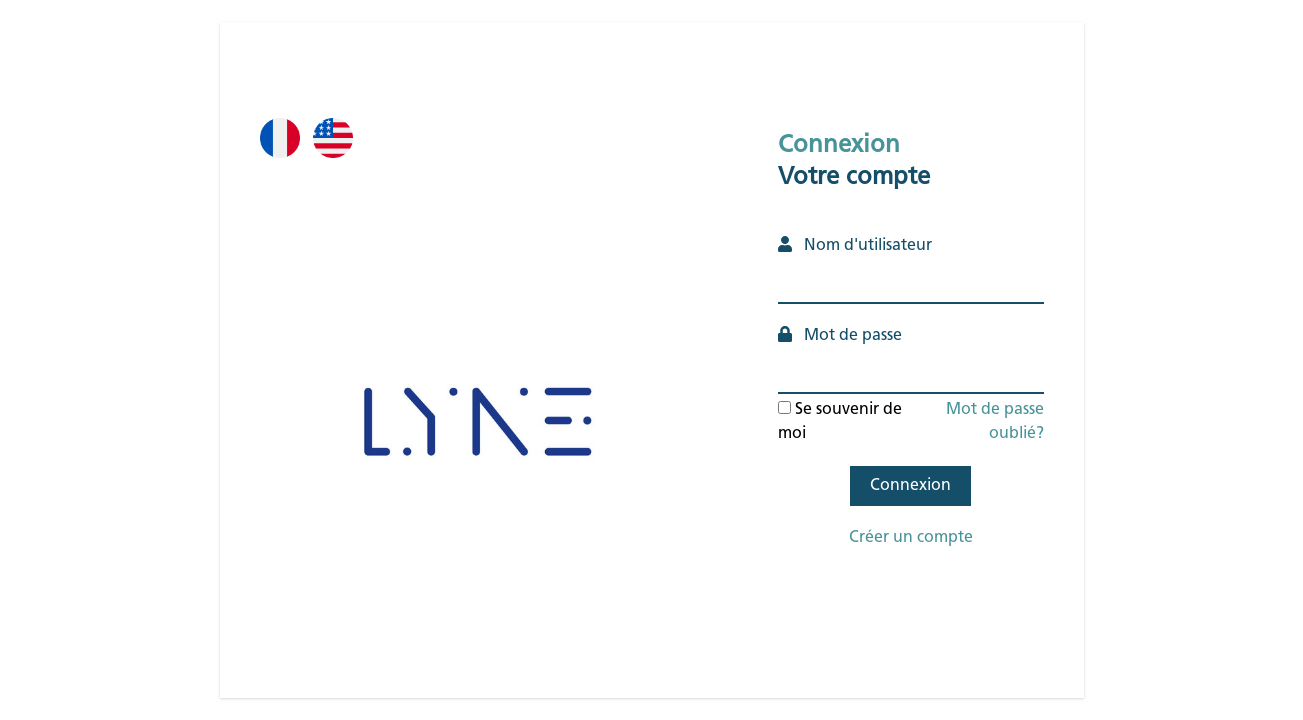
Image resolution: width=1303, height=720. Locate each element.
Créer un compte (911, 538)
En (348, 168)
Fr (286, 168)
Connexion (910, 486)
